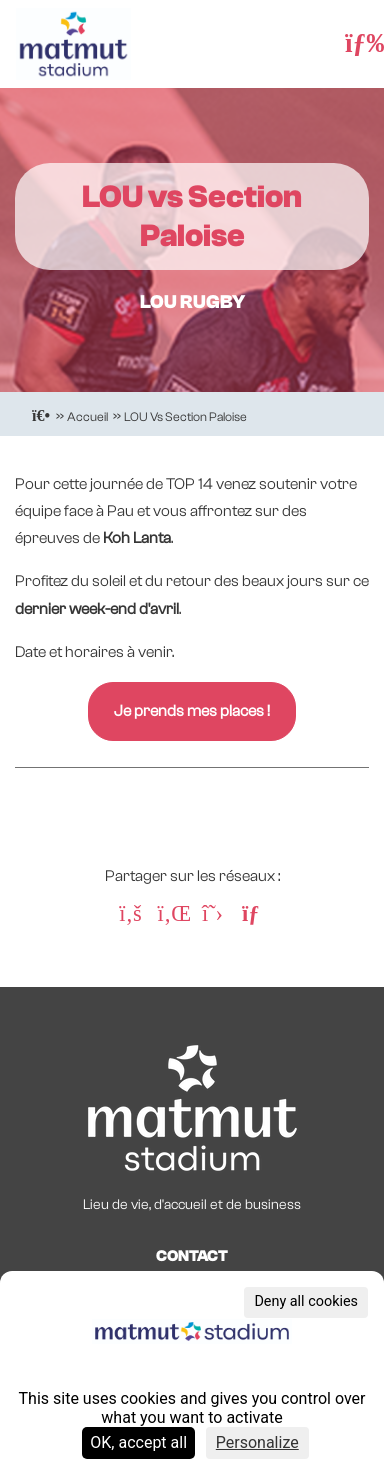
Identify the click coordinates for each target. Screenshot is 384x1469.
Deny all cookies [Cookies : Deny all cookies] (306, 1301)
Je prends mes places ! (192, 711)
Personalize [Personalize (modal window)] (257, 1442)
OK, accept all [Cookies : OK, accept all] (138, 1442)
